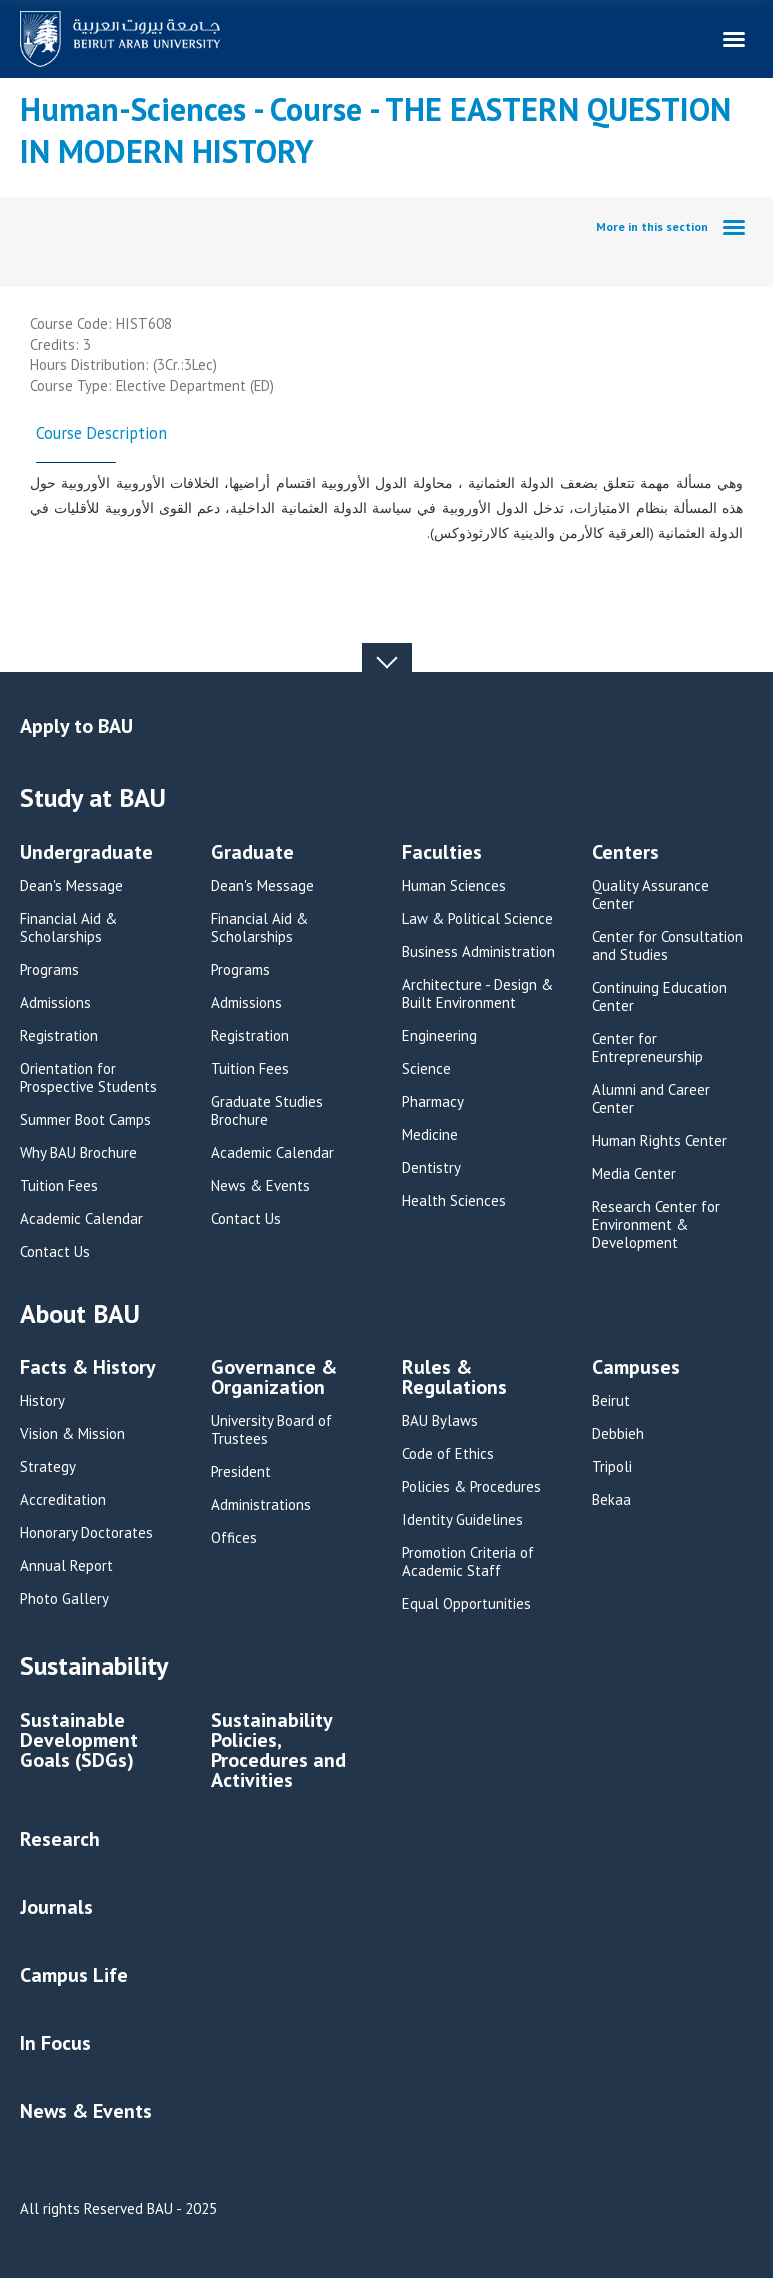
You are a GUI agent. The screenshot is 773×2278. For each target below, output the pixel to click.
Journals (56, 1907)
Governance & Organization (274, 1378)
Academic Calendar (81, 1219)
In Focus (55, 2043)
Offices (234, 1538)
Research (60, 1839)
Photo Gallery (64, 1599)
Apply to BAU (76, 726)
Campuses (636, 1368)
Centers (625, 853)
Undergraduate (86, 853)
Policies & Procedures (471, 1487)
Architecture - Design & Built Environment (477, 994)
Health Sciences (454, 1201)
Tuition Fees (59, 1186)
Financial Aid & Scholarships (68, 928)
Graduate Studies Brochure (267, 1111)
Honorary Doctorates (86, 1533)
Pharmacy (433, 1102)
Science (426, 1069)
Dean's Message (71, 886)
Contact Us (55, 1252)
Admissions (55, 1003)
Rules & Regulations (454, 1378)
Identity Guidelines (462, 1520)
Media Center (634, 1174)
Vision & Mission (72, 1434)
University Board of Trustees (271, 1430)
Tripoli (612, 1467)
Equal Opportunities (466, 1604)
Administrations (261, 1505)
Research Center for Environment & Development (656, 1225)
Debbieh (618, 1434)
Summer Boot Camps (85, 1120)
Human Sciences (454, 886)
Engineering (439, 1036)
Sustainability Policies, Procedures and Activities (278, 1751)
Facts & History (88, 1368)
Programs (49, 970)
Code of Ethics (448, 1454)
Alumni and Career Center (651, 1099)
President (241, 1472)
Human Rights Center (659, 1141)
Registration (59, 1036)
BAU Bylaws (440, 1421)
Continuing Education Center (659, 997)
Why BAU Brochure (78, 1153)
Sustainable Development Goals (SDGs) (79, 1741)
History (42, 1401)
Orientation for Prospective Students (88, 1078)
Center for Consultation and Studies (667, 946)
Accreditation (63, 1500)
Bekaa (611, 1500)
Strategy (48, 1467)
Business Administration (478, 952)
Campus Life (74, 1975)
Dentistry (431, 1168)
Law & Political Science (477, 919)
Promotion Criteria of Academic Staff (468, 1562)
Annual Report (66, 1566)
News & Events (260, 1186)
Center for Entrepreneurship (647, 1048)
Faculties (442, 853)
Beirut (611, 1401)
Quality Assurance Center (650, 895)
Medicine (430, 1135)
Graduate (252, 853)
